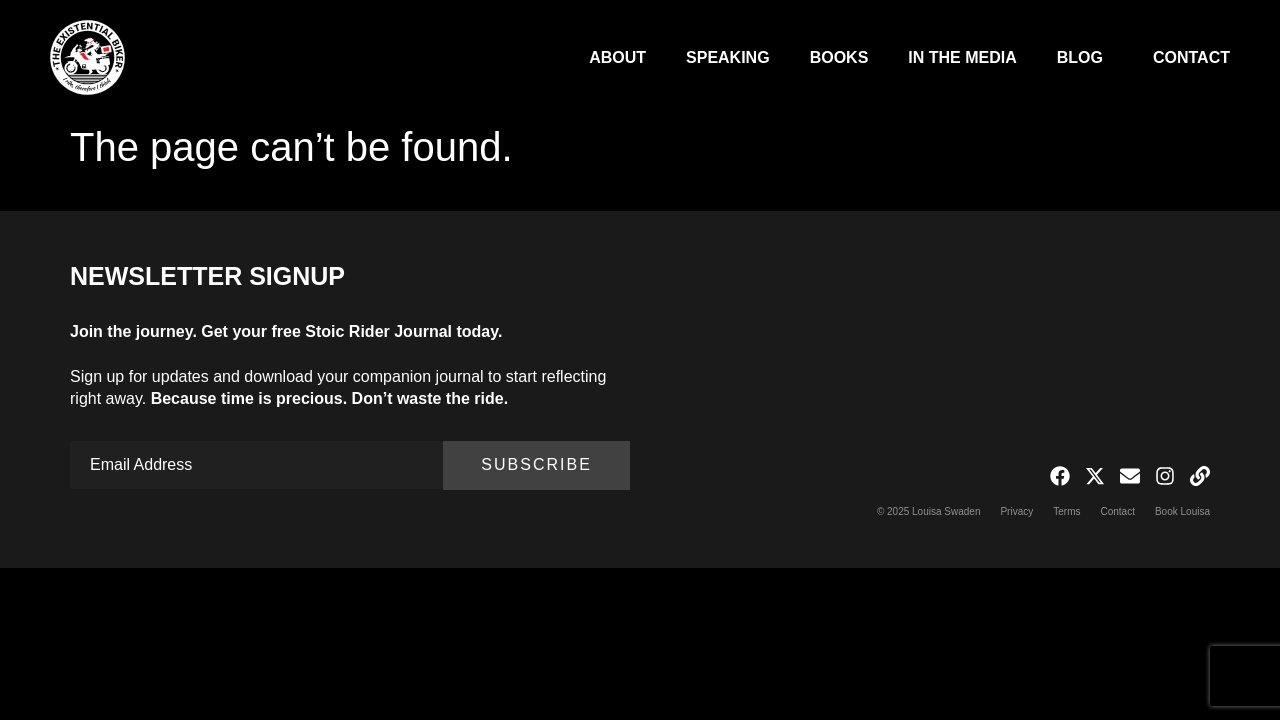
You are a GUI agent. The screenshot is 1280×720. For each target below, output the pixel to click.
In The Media (962, 58)
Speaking (728, 58)
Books (839, 58)
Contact (1191, 58)
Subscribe (536, 464)
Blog (1085, 58)
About (617, 58)
